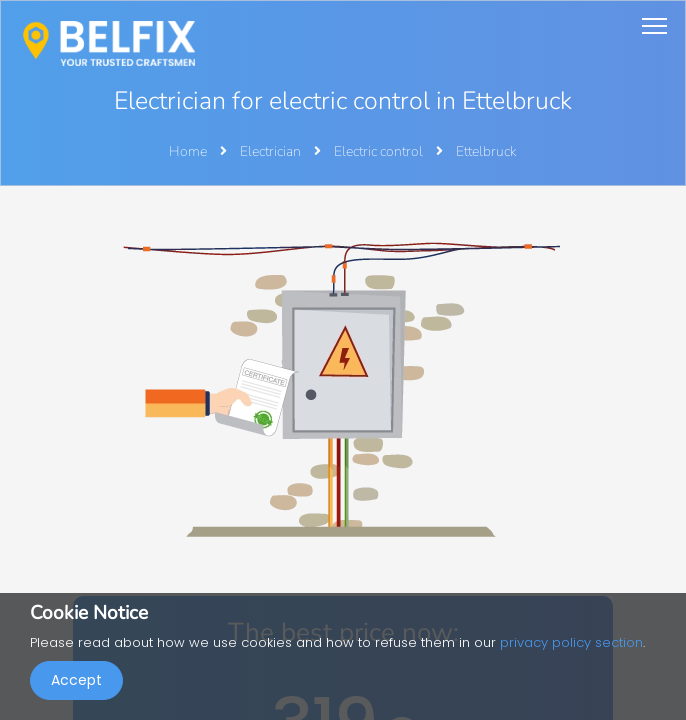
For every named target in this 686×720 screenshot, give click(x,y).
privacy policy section (571, 642)
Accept (76, 680)
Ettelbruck (486, 151)
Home (188, 151)
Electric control (380, 151)
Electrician (272, 151)
